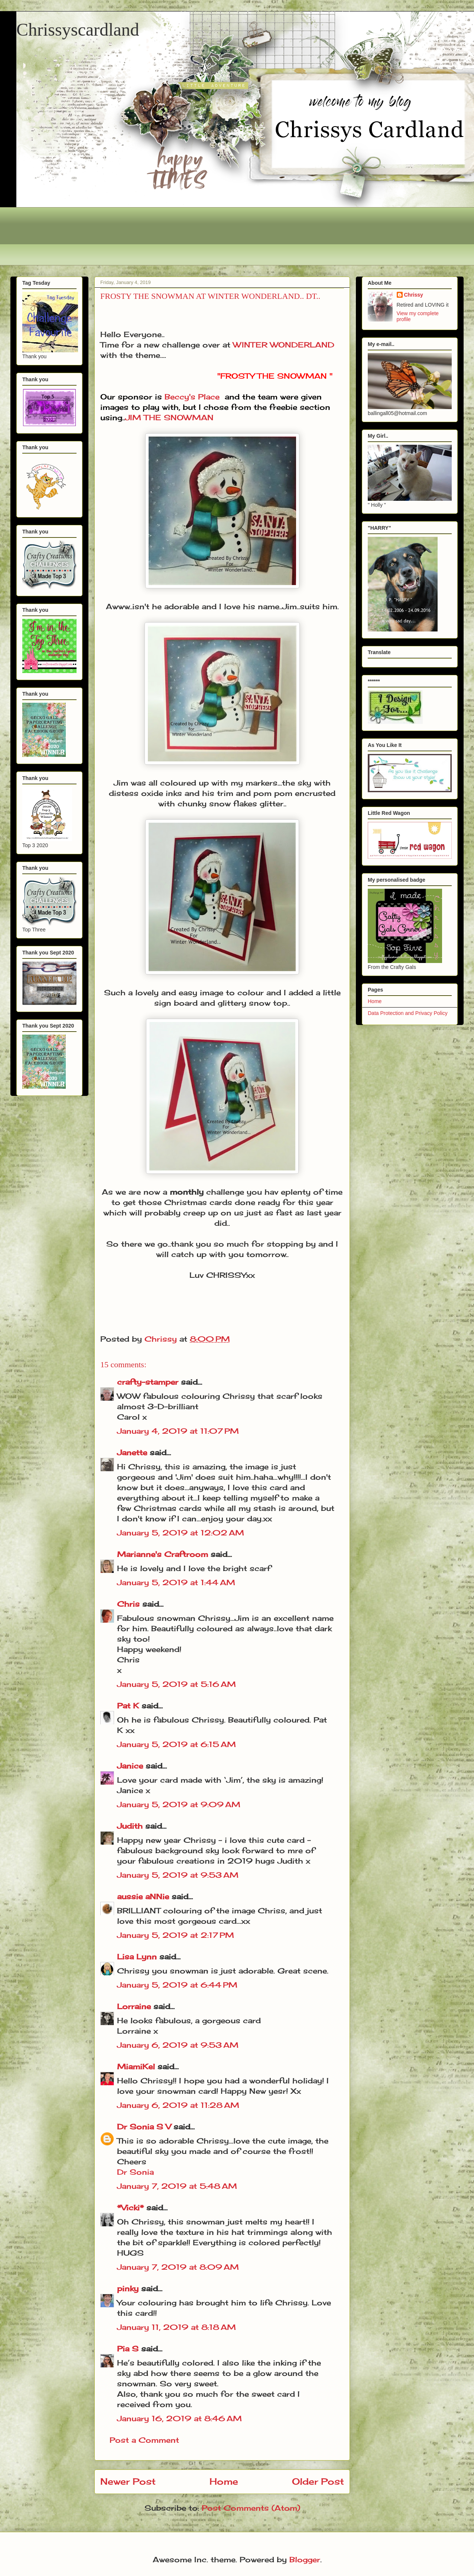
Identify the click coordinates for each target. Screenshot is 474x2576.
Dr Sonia (135, 2172)
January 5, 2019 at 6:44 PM (177, 1984)
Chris (128, 1604)
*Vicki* (130, 2207)
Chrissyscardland (77, 29)
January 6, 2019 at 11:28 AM (178, 2105)
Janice (130, 1765)
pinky (128, 2288)
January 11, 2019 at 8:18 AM (176, 2327)
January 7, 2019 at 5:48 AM (177, 2186)
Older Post (318, 2481)
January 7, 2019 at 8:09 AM (178, 2267)
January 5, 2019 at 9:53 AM (177, 1875)
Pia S (128, 2348)
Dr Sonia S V (144, 2126)
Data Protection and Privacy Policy (408, 1013)
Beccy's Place (192, 396)
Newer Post (128, 2481)
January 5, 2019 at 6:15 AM (176, 1744)
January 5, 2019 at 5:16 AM (176, 1684)
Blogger (304, 2559)
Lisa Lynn (137, 1956)
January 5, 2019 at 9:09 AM (178, 1804)
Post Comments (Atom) (251, 2508)
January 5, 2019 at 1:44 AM (176, 1582)
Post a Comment (144, 2440)
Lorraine (134, 2006)
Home (224, 2481)
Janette (132, 1452)
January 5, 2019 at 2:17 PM (175, 1935)
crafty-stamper (147, 1382)
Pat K (128, 1705)
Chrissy (413, 295)
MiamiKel (136, 2066)
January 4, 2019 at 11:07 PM (178, 1431)
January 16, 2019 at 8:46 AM (179, 2418)
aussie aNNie (143, 1896)
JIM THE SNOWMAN (169, 417)
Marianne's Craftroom (162, 1554)
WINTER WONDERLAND (283, 344)
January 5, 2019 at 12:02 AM (180, 1532)
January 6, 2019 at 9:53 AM (177, 2045)
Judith (130, 1826)
